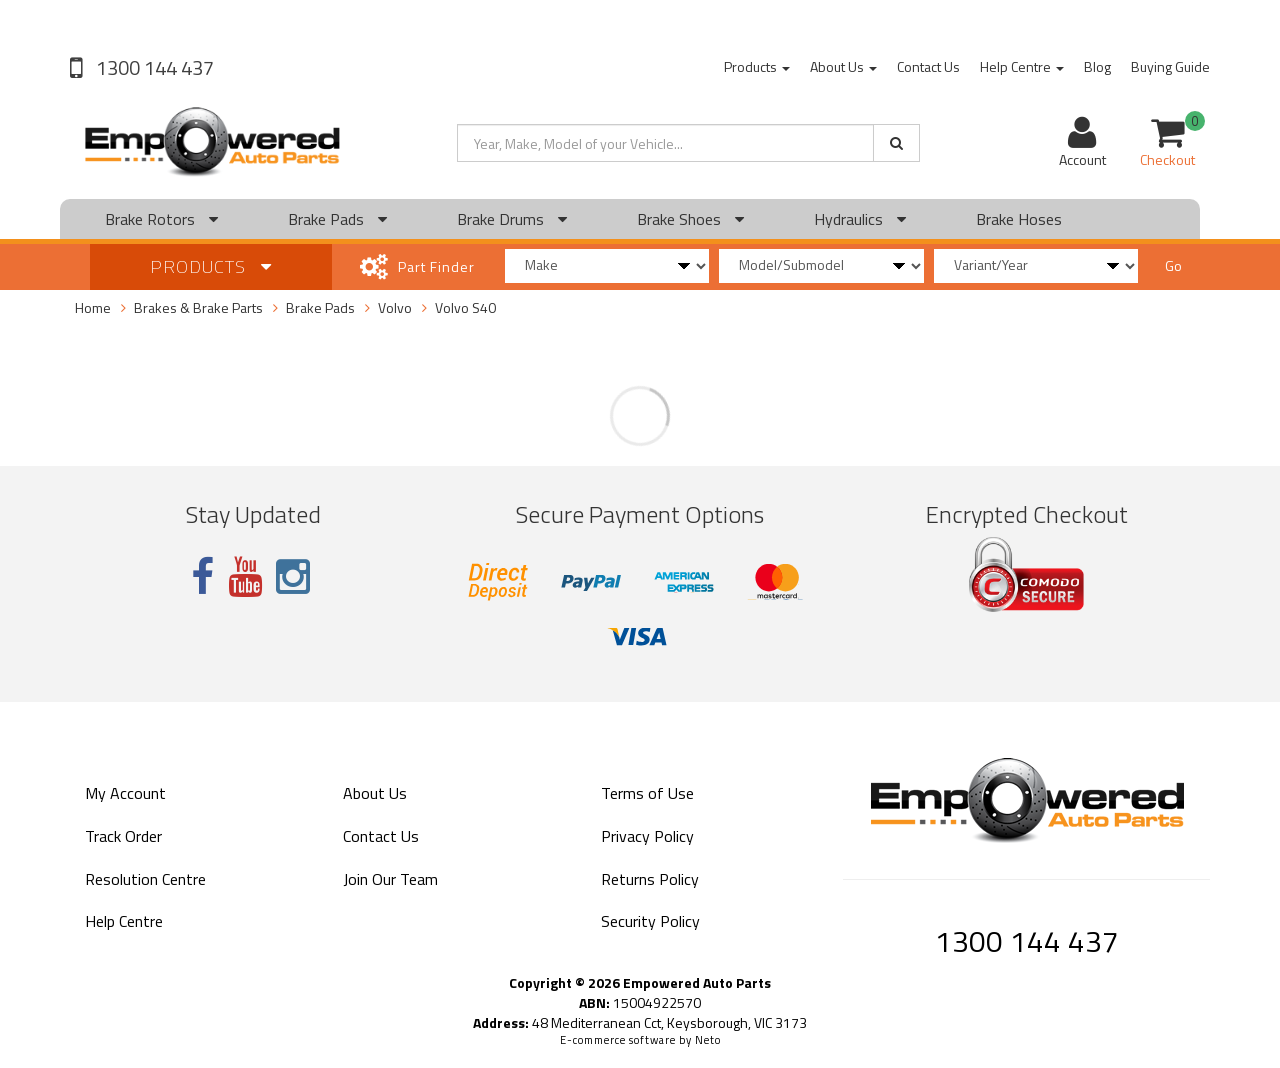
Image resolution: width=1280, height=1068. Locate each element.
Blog (1097, 66)
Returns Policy (650, 879)
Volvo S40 (465, 307)
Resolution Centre (145, 879)
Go (1173, 265)
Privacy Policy (647, 836)
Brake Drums (512, 219)
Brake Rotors (161, 219)
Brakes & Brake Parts (198, 307)
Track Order (123, 836)
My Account (125, 793)
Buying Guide (1170, 66)
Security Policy (650, 921)
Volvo (395, 307)
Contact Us (928, 66)
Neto (708, 1040)
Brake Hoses (1019, 219)
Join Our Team (390, 879)
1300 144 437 (153, 67)
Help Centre (1022, 66)
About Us (843, 66)
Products (757, 66)
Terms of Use (647, 793)
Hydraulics (860, 219)
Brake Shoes (690, 219)
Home (93, 307)
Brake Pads (337, 219)
